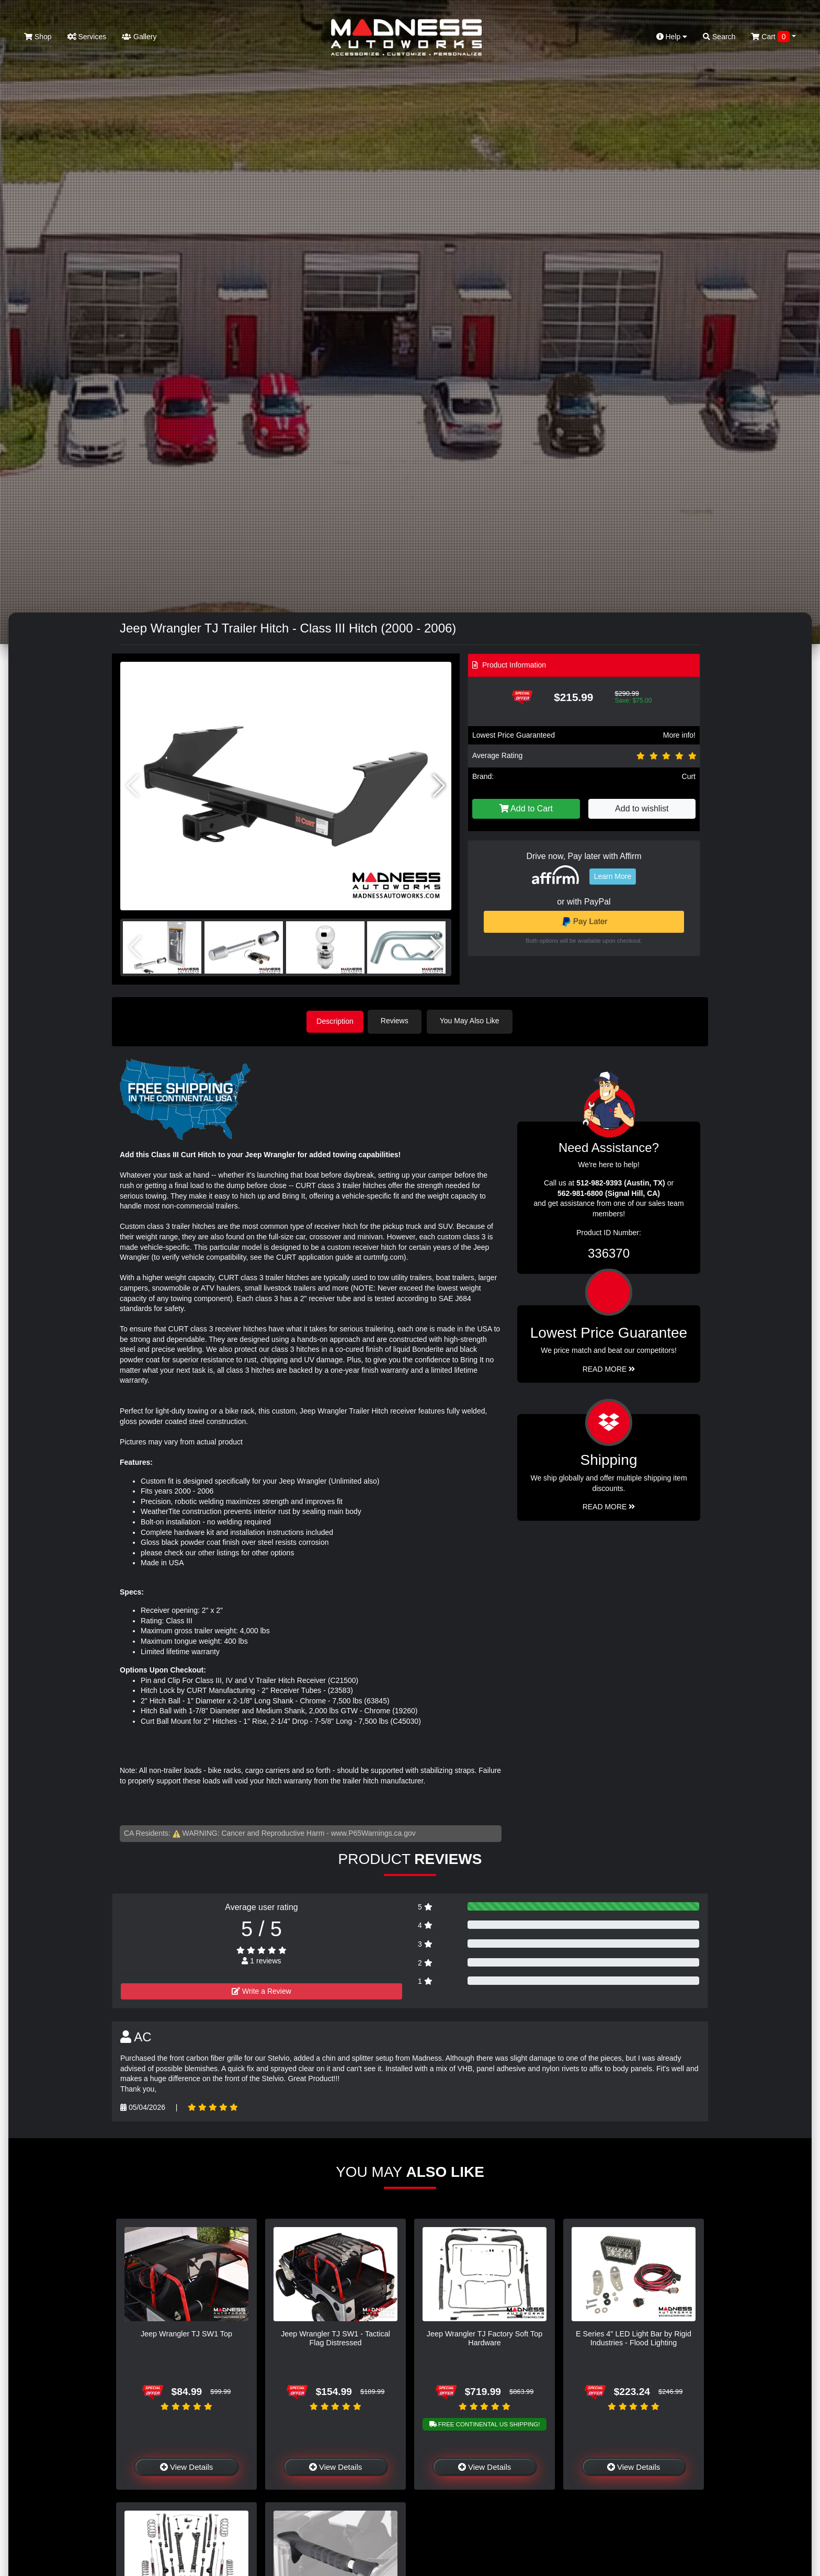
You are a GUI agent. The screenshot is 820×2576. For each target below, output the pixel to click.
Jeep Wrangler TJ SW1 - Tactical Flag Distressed (335, 2336)
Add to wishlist (641, 808)
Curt (689, 776)
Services (87, 36)
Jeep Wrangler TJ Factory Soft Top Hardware (485, 2336)
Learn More (613, 876)
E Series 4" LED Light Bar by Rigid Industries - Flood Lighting (633, 2336)
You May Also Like (474, 1020)
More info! (679, 735)
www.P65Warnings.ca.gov (373, 1832)
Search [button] (719, 36)
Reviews (399, 1020)
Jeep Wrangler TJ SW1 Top (186, 2332)
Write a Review (261, 1990)
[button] (439, 785)
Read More (609, 1367)
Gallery (139, 36)
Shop (38, 36)
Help (672, 36)
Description (335, 1020)
